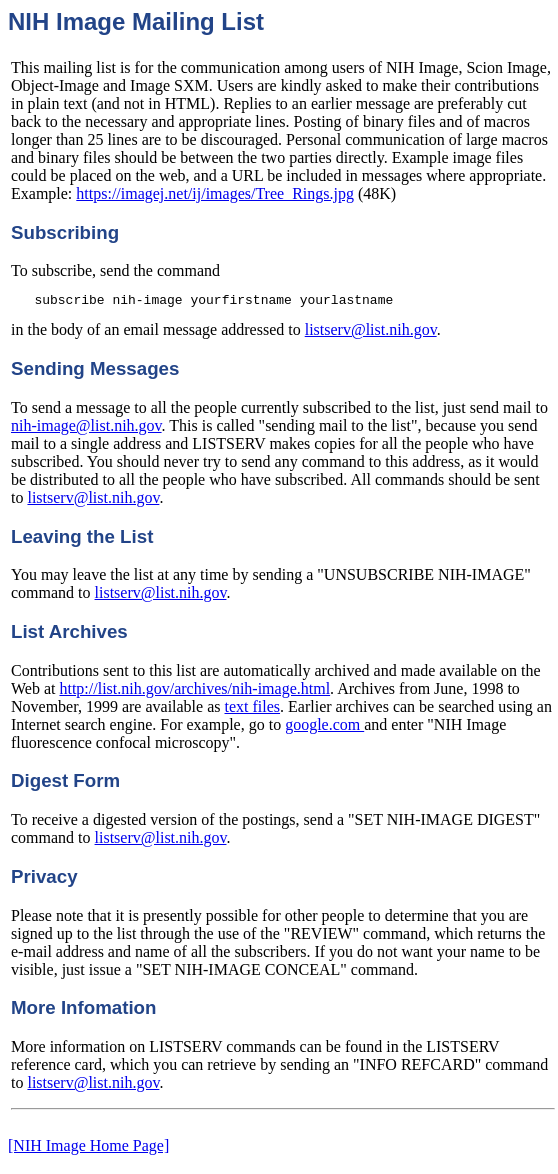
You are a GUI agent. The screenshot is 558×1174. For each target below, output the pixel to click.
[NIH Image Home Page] (88, 1148)
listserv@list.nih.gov (371, 332)
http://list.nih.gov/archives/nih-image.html (194, 691)
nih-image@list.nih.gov (86, 428)
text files (253, 709)
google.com (324, 727)
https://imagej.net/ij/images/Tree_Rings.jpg (215, 193)
